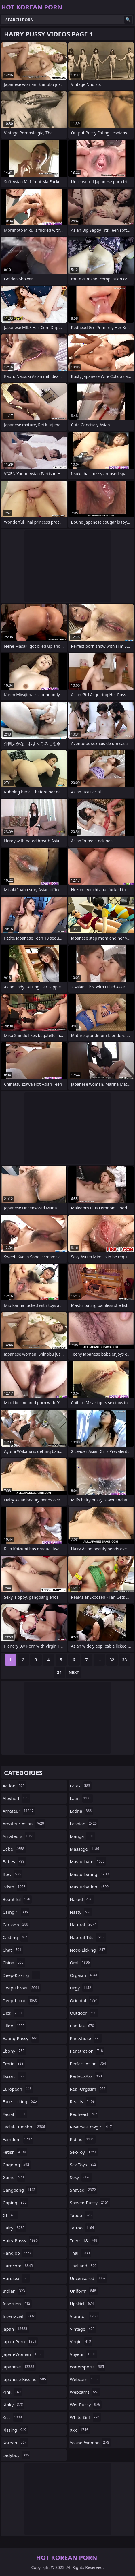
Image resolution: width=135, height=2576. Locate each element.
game (14, 2177)
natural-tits (88, 1937)
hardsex (16, 2278)
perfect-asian (89, 2063)
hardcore (18, 2265)
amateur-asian (24, 1823)
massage (85, 1849)
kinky (13, 2404)
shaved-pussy (90, 2202)
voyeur (83, 2354)
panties (83, 2025)
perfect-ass (86, 2076)
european (18, 2089)
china (14, 1962)
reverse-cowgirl (91, 2126)
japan (16, 2329)
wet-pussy (86, 2404)
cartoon (16, 1924)
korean (15, 2442)
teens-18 (84, 2240)
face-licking (20, 2101)
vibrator (84, 2316)
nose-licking (88, 1950)
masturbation (90, 1886)
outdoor (84, 2013)
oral (80, 1962)
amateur (19, 1811)
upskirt (82, 2303)
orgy (81, 1987)
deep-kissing (21, 1975)
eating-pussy (21, 2038)
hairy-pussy (21, 2240)
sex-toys (84, 2164)
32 (111, 1660)
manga (82, 1836)
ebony (14, 2051)
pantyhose (86, 2038)
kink (12, 2392)
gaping (15, 2202)
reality (83, 2101)
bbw (12, 1874)
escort (14, 2076)
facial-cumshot (24, 2126)
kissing (15, 2430)
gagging (17, 2164)
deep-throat (22, 1987)
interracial (19, 2316)
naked (82, 1899)
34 (59, 1672)
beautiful (17, 1899)
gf (10, 2215)
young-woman (90, 2442)
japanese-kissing (25, 2379)
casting (15, 1937)
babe (14, 1849)
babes (14, 1861)
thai (80, 2253)
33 (124, 1660)
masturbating (90, 1874)
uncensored (88, 2278)
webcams (85, 2392)
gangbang (20, 2190)
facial (15, 2114)
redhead (84, 2114)
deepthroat (21, 2000)
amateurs (19, 1836)
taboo (81, 2215)
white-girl (85, 2417)
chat (13, 1950)
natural (84, 1924)
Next (74, 1672)
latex (81, 1785)
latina (81, 1811)
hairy (14, 2227)
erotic (14, 2063)
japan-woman (23, 2354)
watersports (88, 2366)
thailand (84, 2265)
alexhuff (16, 1798)
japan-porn (20, 2341)
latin (81, 1798)
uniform (84, 2291)
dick (13, 2013)
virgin (81, 2341)
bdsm (15, 1886)
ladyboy (16, 2455)
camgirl (16, 1912)
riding (83, 2139)
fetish (15, 2152)
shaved (84, 2190)
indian (14, 2291)
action (14, 1785)
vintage (83, 2329)
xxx (80, 2430)
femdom (18, 2139)
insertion (17, 2303)
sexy (81, 2177)
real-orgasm (88, 2089)
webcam (85, 2379)
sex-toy (84, 2152)
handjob (18, 2253)
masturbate (88, 1861)
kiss (13, 2417)
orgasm (84, 1975)
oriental (84, 2000)
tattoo (83, 2227)
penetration (87, 2051)
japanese (19, 2366)
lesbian (84, 1823)
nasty (81, 1912)
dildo (14, 2025)
